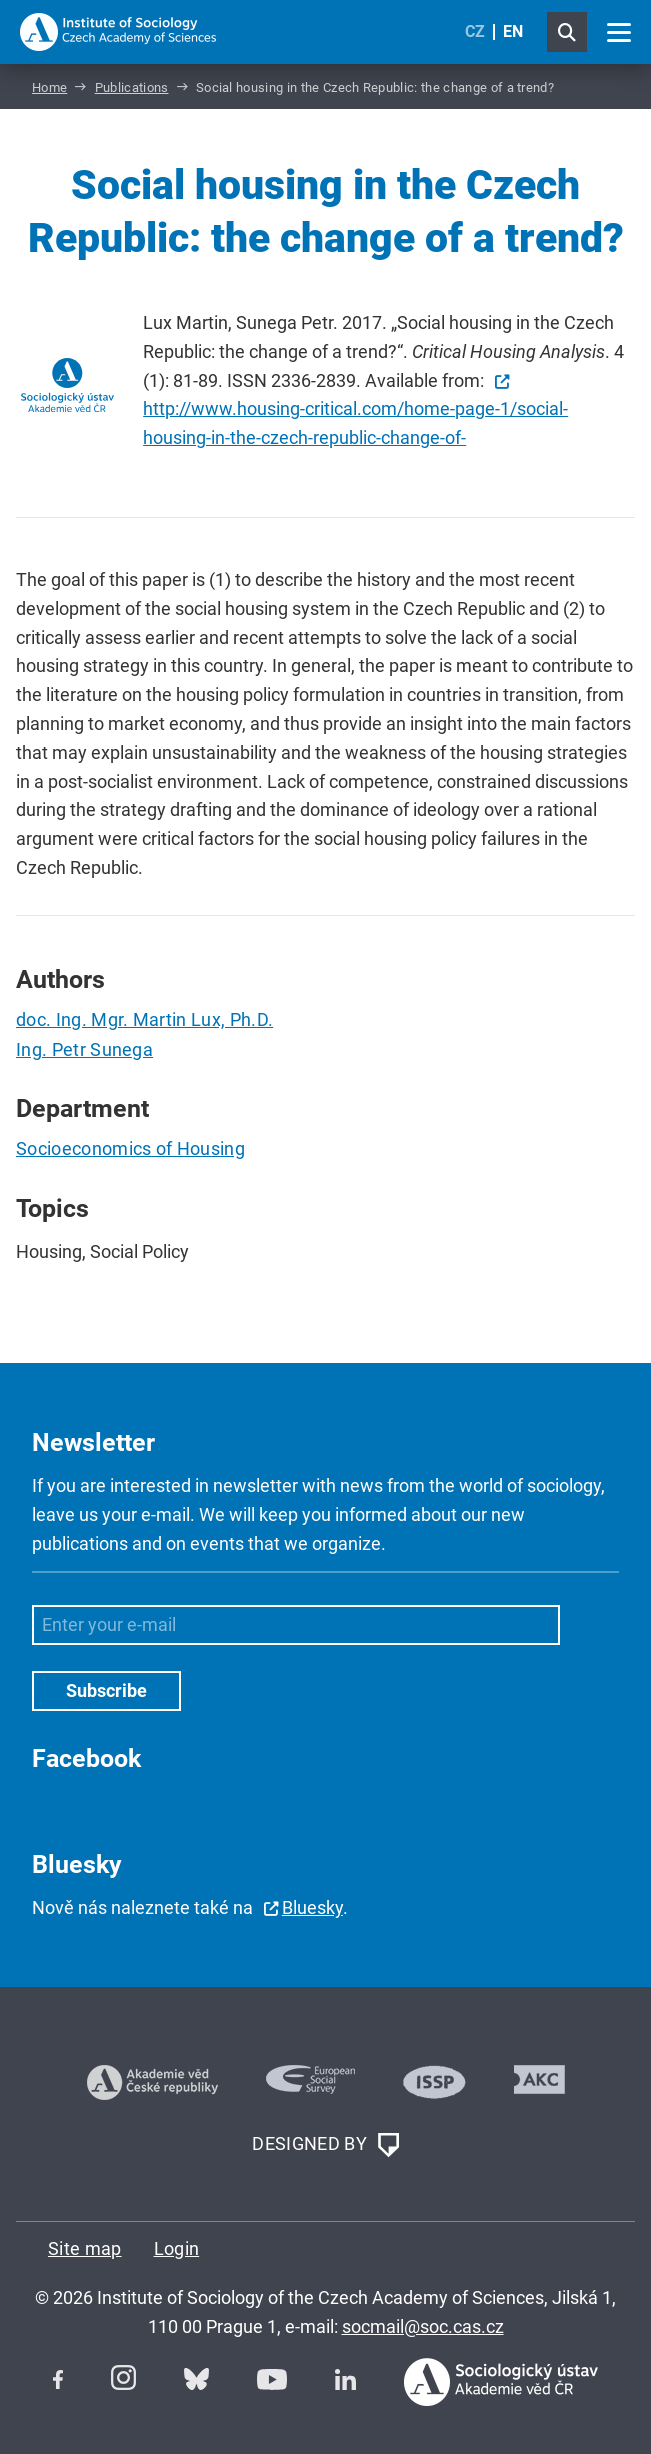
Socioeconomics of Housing (130, 1148)
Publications (132, 87)
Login (177, 2248)
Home (49, 87)
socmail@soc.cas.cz (423, 2326)
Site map (85, 2248)
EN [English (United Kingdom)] (513, 31)
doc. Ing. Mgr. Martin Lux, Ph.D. (144, 1019)
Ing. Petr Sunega (84, 1049)
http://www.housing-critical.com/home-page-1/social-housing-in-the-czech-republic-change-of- (355, 423)
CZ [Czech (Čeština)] (475, 31)
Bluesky (312, 1907)
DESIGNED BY (325, 2145)
